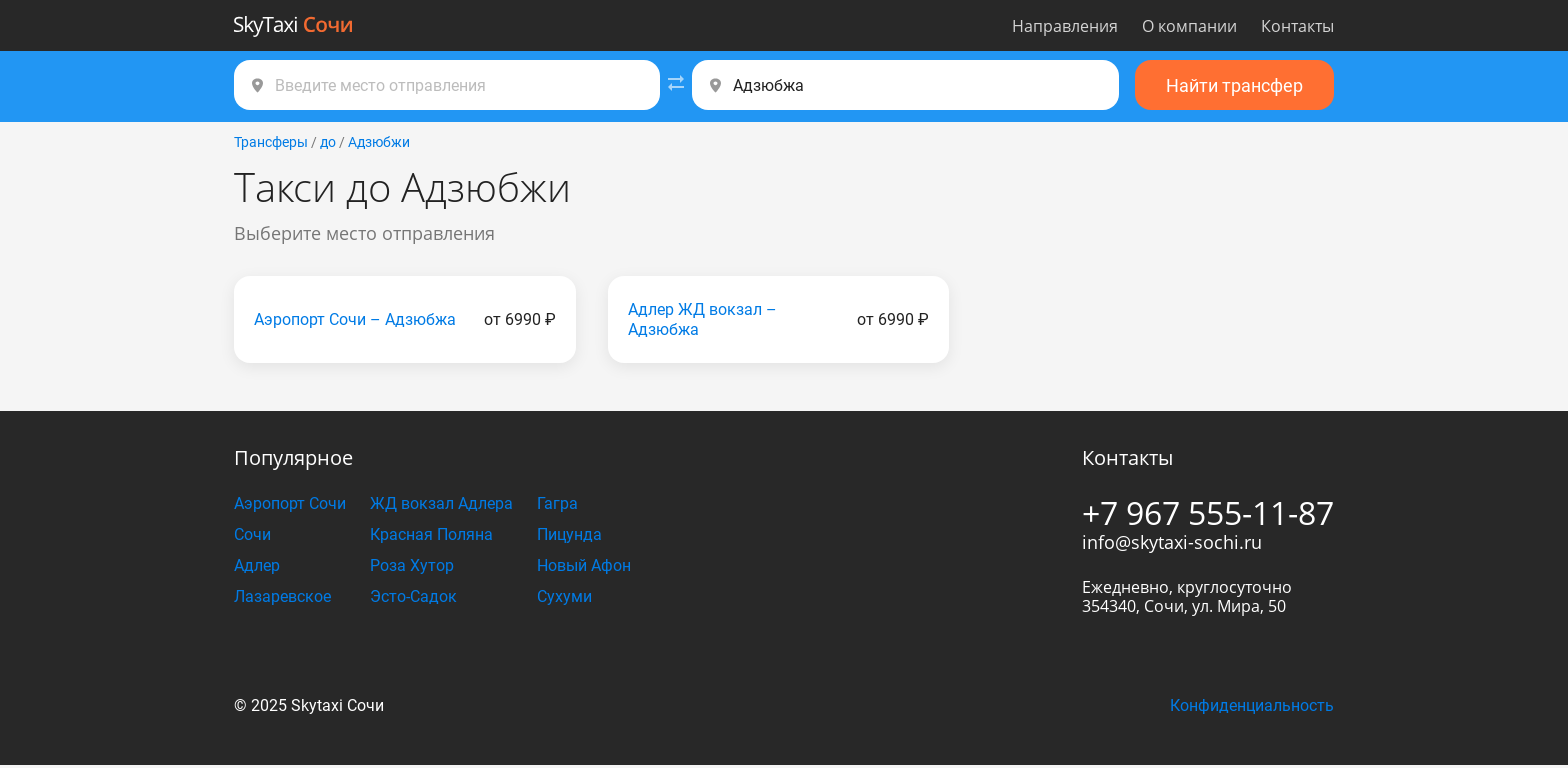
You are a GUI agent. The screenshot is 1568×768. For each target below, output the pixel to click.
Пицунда (569, 534)
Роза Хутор (412, 565)
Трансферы (271, 142)
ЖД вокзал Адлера (441, 503)
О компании (1189, 26)
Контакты (1297, 26)
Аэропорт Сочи (290, 503)
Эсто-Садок (413, 596)
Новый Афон (584, 565)
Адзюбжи (379, 142)
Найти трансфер (1234, 85)
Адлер (257, 565)
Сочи (252, 534)
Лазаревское (282, 596)
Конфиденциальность (1252, 705)
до (328, 142)
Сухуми (564, 596)
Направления (1065, 26)
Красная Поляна (431, 534)
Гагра (557, 503)
